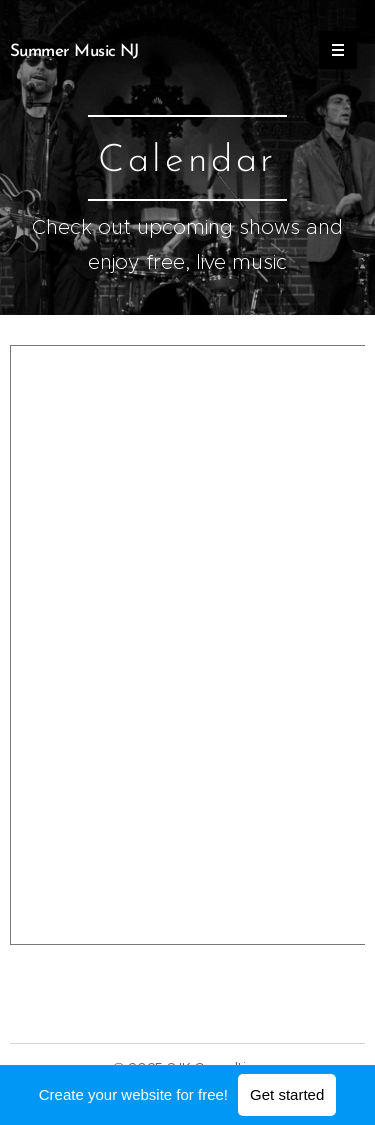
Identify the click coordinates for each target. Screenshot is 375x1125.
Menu (331, 50)
